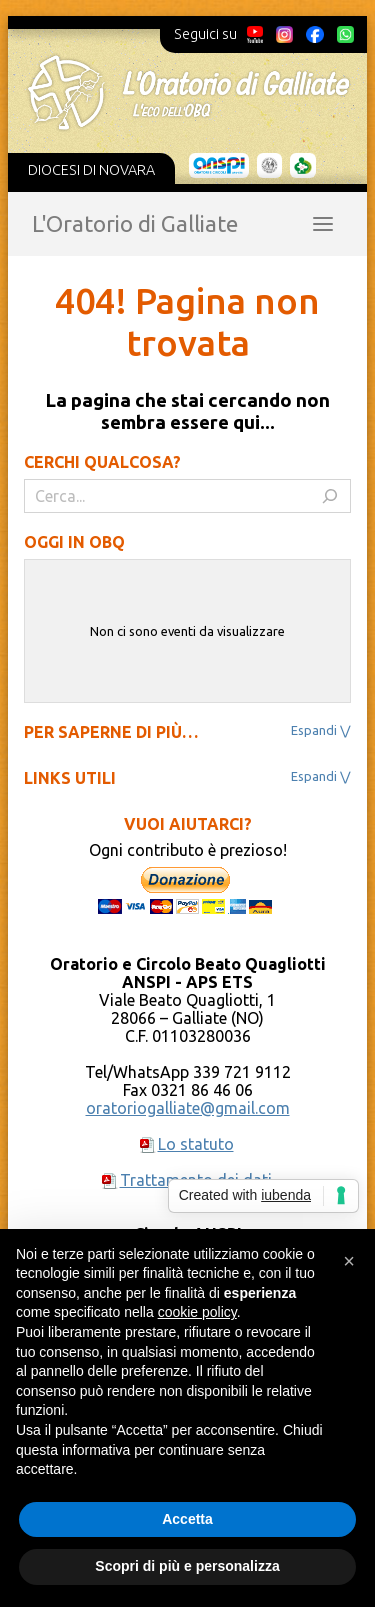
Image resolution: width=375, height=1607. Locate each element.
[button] (349, 1261)
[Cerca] (330, 496)
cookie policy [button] (197, 1312)
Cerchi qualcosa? (102, 462)
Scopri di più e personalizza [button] (187, 1566)
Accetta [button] (187, 1519)
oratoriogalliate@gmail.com (188, 1108)
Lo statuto (196, 1144)
